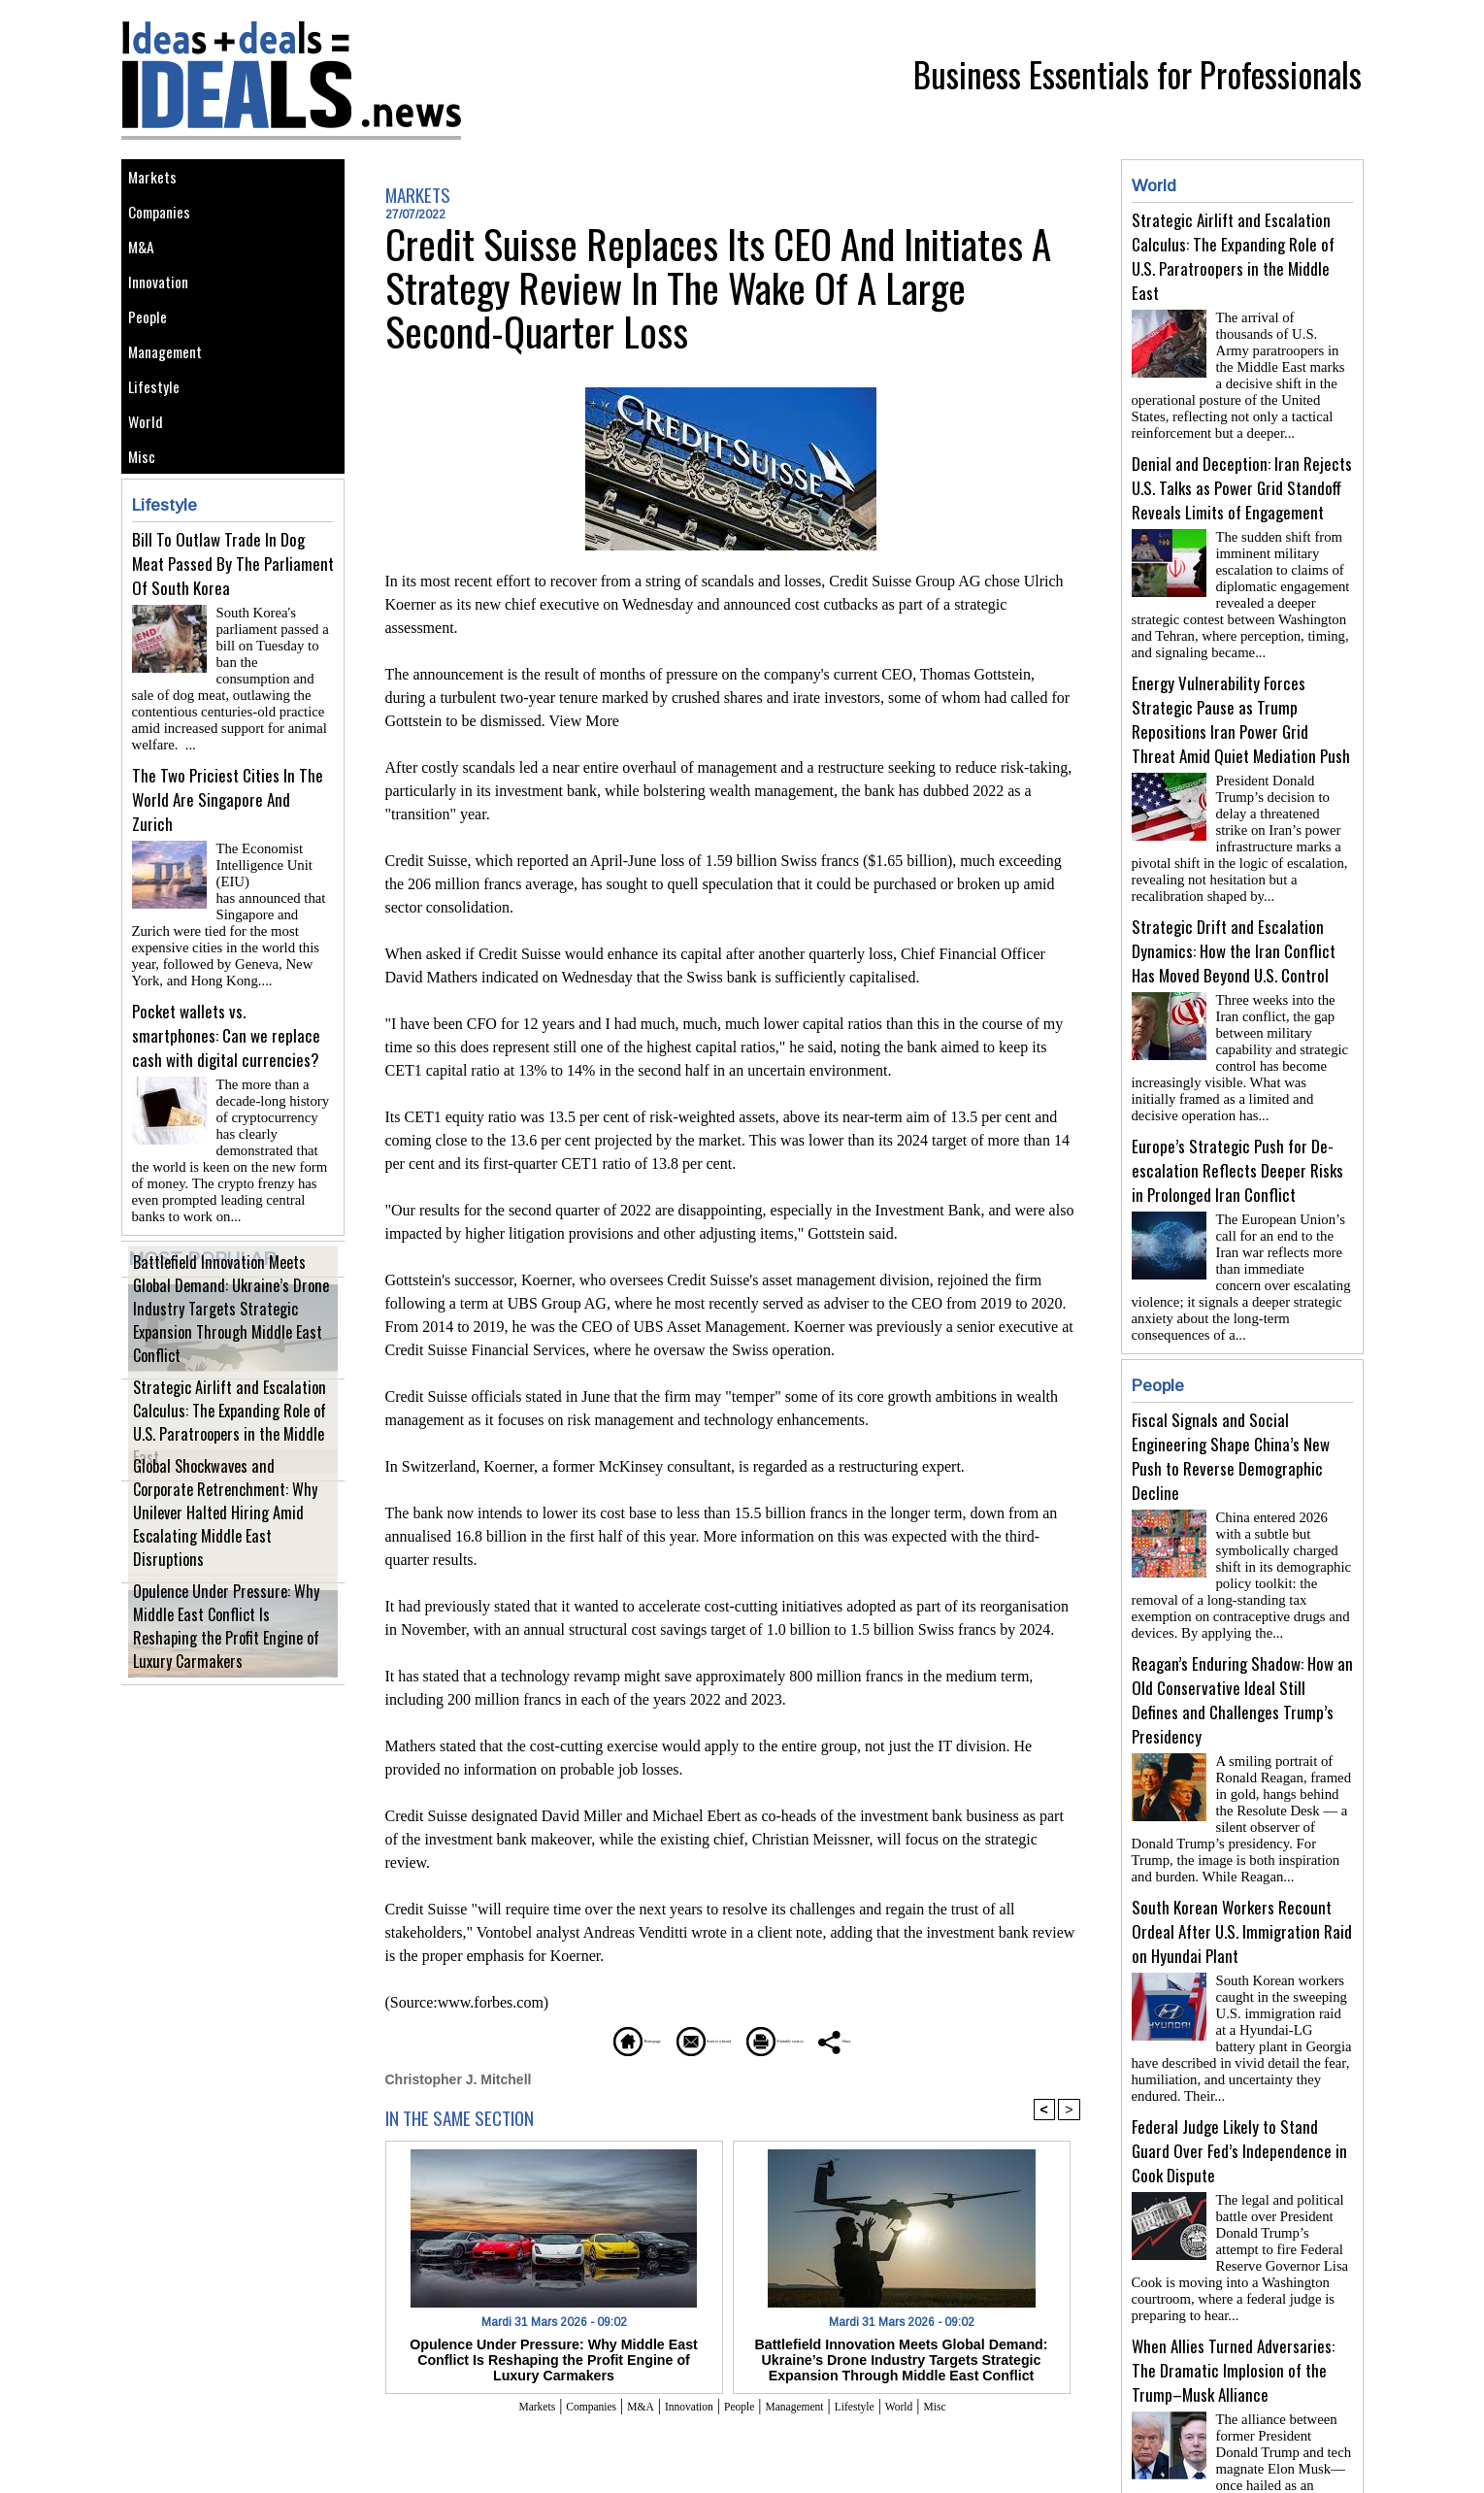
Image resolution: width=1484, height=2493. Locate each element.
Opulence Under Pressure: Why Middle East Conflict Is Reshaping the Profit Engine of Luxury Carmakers (229, 1663)
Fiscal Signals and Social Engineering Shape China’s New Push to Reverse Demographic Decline (1231, 1401)
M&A (145, 268)
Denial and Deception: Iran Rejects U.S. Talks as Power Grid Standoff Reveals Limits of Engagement (1242, 480)
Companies (166, 225)
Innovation (164, 312)
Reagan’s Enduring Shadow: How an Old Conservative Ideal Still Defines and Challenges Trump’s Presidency (1242, 1637)
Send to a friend (675, 2039)
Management (172, 399)
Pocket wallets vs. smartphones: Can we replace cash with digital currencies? (226, 1065)
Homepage (543, 2039)
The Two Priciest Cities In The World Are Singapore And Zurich (227, 853)
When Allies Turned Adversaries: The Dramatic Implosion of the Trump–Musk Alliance (1233, 2284)
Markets (156, 181)
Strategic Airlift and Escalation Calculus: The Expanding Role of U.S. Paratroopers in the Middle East (224, 1459)
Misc (145, 530)
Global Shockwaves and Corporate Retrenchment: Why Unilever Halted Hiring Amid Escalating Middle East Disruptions (222, 1551)
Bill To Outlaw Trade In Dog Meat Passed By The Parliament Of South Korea (233, 642)
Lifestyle (158, 443)
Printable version (825, 2039)
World (149, 487)
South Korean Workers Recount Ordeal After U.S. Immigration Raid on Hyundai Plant (1242, 1861)
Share (941, 2039)
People (152, 356)
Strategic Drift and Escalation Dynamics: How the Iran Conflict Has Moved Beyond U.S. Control (1234, 927)
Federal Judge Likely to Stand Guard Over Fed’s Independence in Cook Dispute (1239, 2073)
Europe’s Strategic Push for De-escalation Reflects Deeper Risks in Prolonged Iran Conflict (1237, 1139)
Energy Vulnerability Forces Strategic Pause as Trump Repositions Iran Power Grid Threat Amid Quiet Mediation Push (1241, 703)
